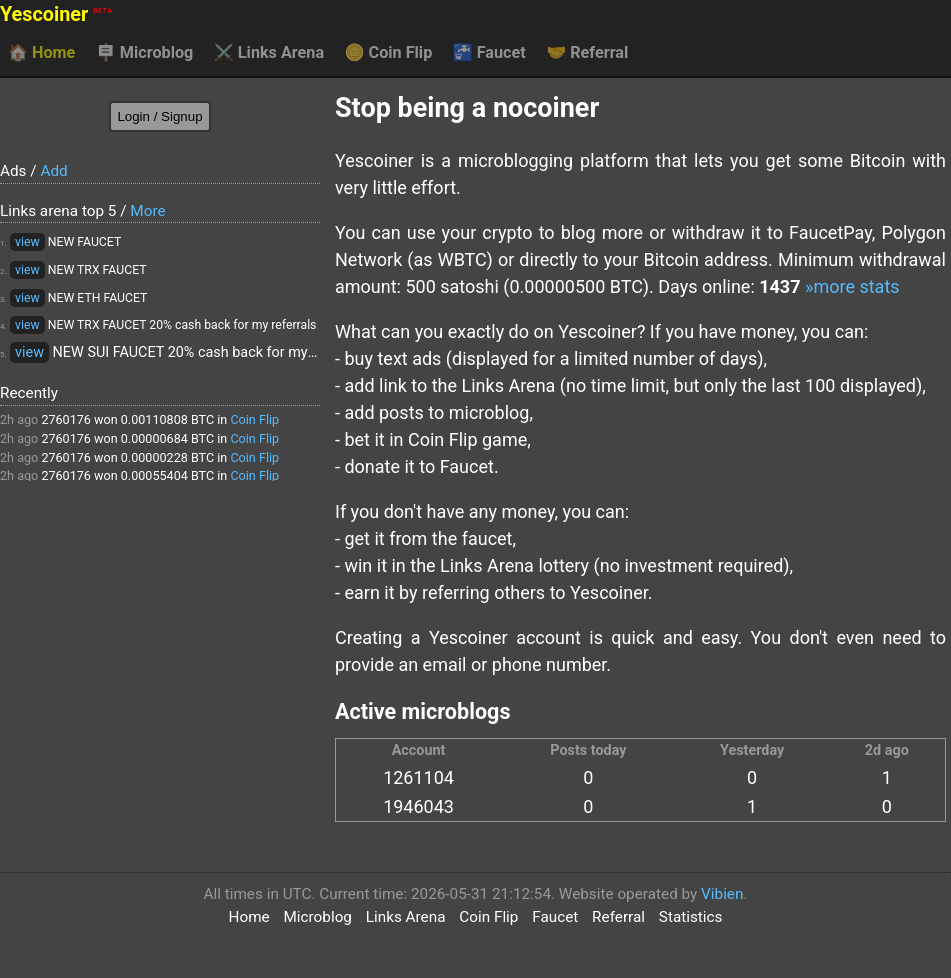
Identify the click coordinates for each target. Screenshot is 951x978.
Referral (587, 53)
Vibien (722, 894)
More (147, 211)
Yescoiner (56, 14)
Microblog (145, 53)
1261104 (418, 777)
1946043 (418, 806)
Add (53, 171)
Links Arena (269, 53)
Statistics (691, 917)
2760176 (66, 419)
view (27, 242)
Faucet (489, 53)
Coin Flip (389, 53)
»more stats (852, 286)
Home (41, 53)
